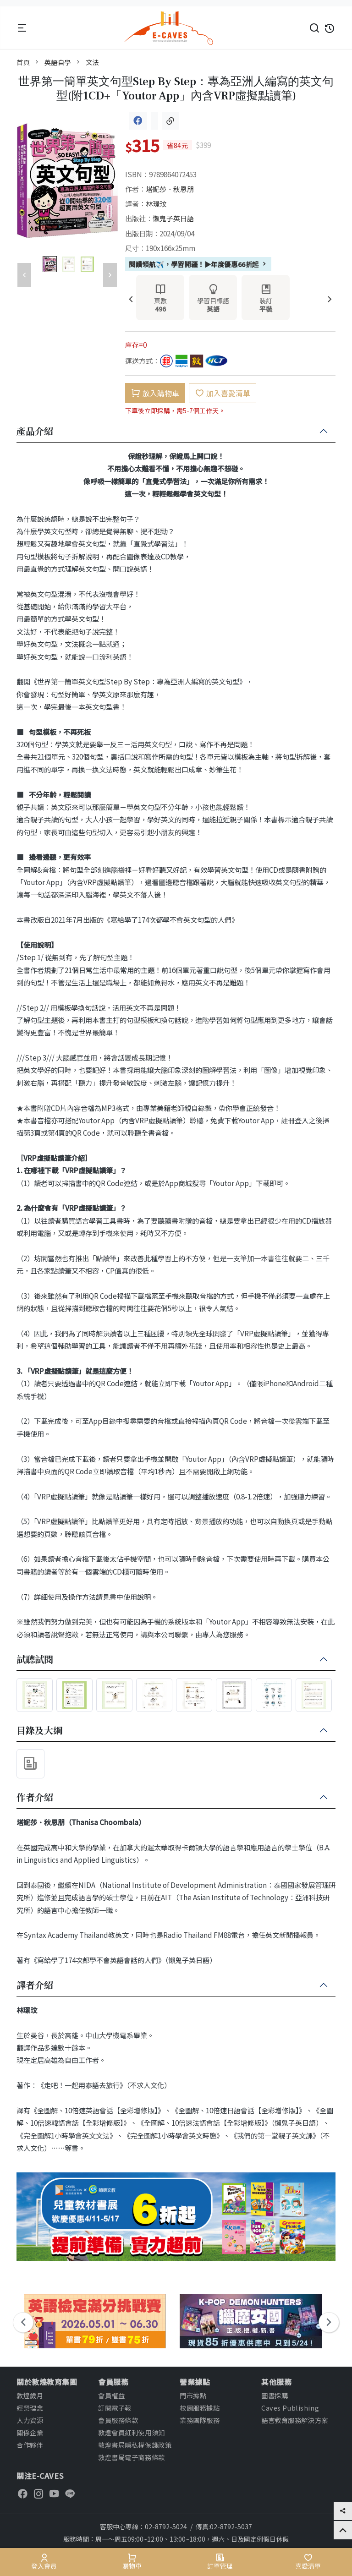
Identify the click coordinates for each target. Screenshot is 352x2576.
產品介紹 (34, 432)
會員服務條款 (118, 2420)
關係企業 (29, 2432)
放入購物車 (155, 393)
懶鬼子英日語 (173, 218)
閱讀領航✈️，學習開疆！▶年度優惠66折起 (198, 264)
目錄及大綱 (39, 1731)
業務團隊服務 (200, 2420)
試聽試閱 (34, 1660)
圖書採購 (274, 2395)
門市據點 (193, 2395)
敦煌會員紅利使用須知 (131, 2432)
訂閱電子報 (115, 2407)
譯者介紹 (34, 1985)
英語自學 (57, 62)
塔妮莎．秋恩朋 (170, 189)
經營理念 (29, 2407)
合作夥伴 (29, 2445)
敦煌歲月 (29, 2395)
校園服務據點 (200, 2407)
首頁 (23, 62)
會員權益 (111, 2395)
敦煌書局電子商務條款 (131, 2457)
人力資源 (29, 2420)
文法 (92, 62)
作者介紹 (34, 1798)
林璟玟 (156, 203)
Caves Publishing (290, 2407)
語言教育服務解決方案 (294, 2420)
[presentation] (131, 300)
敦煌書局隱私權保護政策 (134, 2445)
